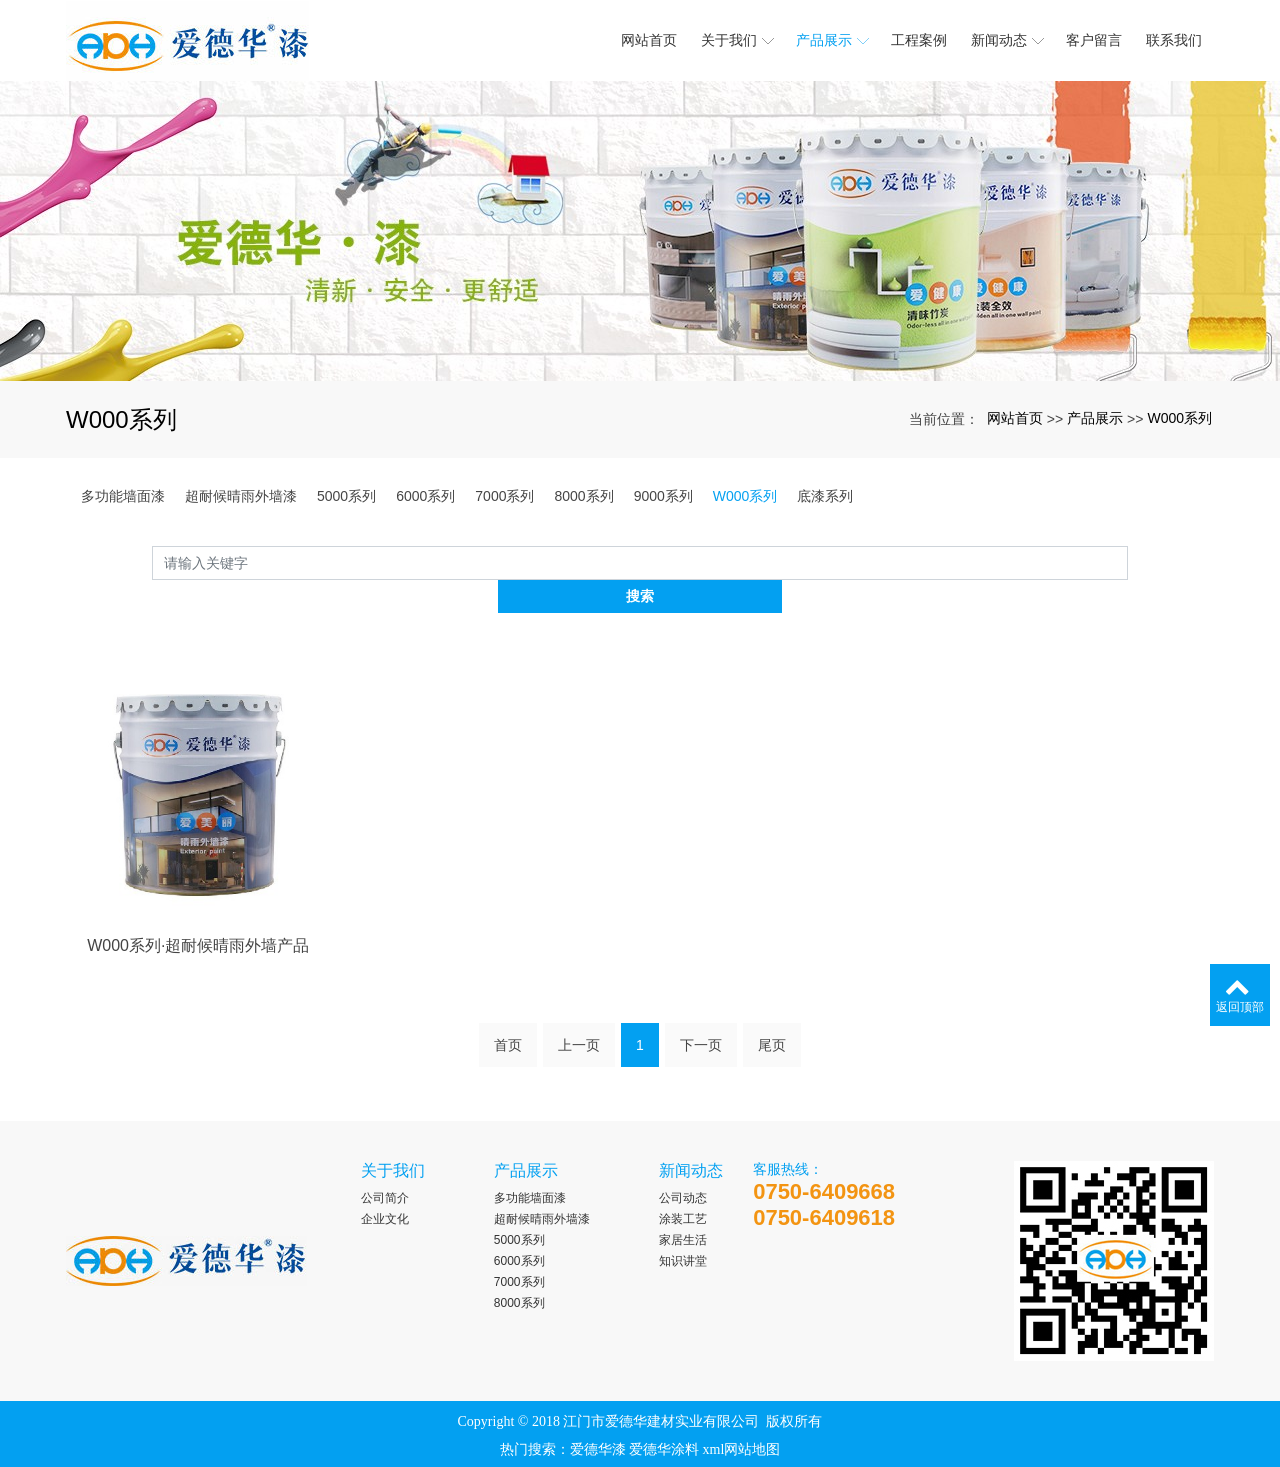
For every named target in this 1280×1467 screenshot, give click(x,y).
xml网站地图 (742, 1417)
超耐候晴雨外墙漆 (241, 496)
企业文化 (385, 1187)
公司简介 (385, 1166)
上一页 (579, 1020)
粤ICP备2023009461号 (640, 1445)
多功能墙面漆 (123, 496)
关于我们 (393, 1138)
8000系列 (583, 496)
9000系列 (663, 496)
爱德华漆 (598, 1417)
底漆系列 (825, 496)
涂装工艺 (683, 1187)
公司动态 (683, 1166)
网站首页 (1015, 418)
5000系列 (346, 496)
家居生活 (683, 1208)
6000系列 (425, 496)
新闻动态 (691, 1138)
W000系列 (1179, 418)
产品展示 (1095, 418)
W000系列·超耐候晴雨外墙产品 (198, 978)
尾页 (772, 1020)
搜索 (1128, 562)
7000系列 (504, 496)
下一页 (701, 1020)
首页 (508, 1020)
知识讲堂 (683, 1229)
